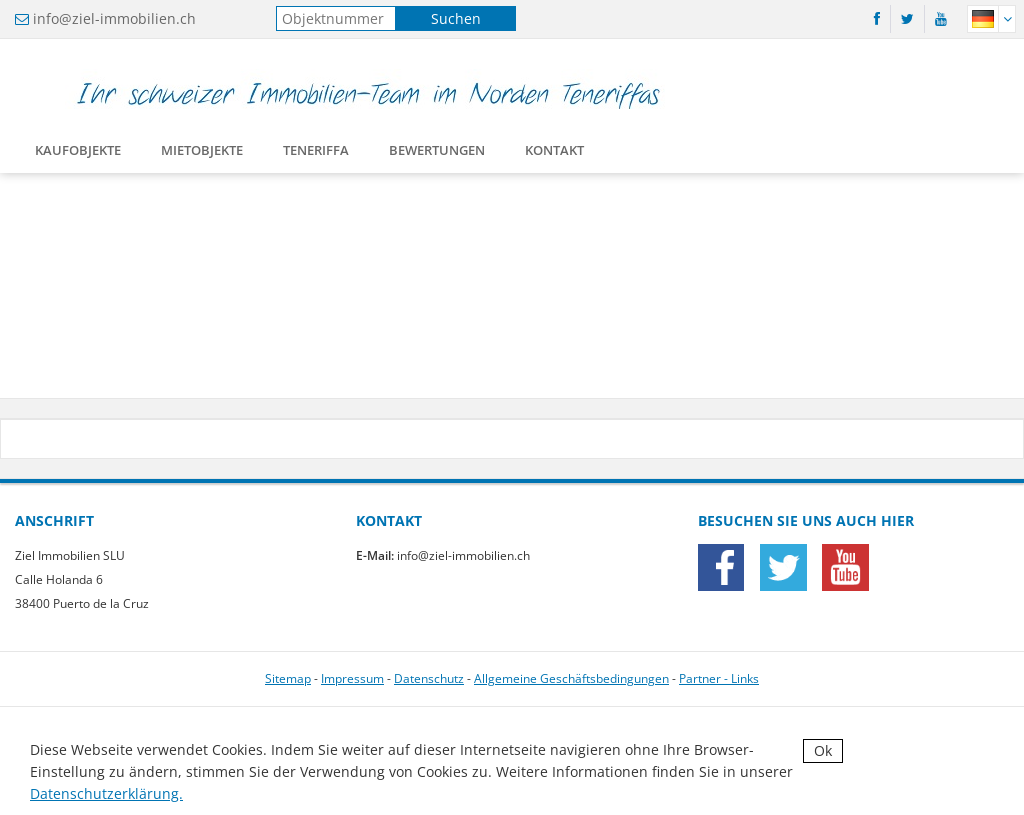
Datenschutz (429, 678)
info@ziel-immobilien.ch (114, 18)
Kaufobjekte (78, 154)
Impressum (352, 678)
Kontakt (554, 154)
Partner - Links (719, 678)
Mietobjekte (202, 154)
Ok (823, 750)
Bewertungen (437, 154)
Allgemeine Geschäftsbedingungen (571, 678)
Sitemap (288, 678)
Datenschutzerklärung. (106, 793)
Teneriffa (316, 154)
